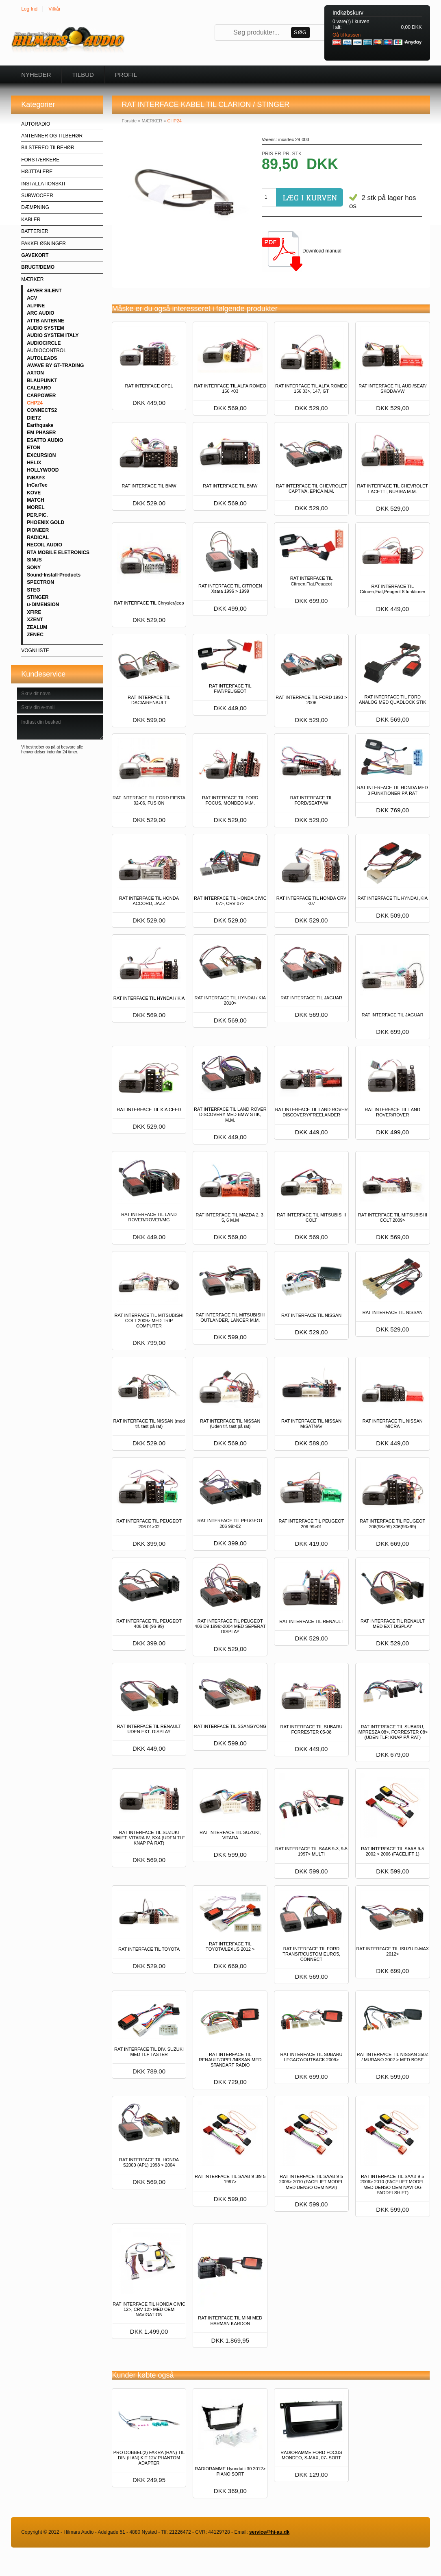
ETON (33, 447)
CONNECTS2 (42, 410)
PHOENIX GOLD (45, 522)
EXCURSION (41, 455)
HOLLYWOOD (43, 470)
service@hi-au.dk (269, 2532)
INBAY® (36, 478)
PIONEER (38, 530)
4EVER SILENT (44, 291)
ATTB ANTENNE (45, 321)
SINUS (34, 560)
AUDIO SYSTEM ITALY (52, 335)
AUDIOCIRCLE (44, 343)
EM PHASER (41, 432)
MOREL (35, 507)
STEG (33, 590)
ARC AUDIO (40, 313)
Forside (129, 120)
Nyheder (36, 74)
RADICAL (38, 537)
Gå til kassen (346, 35)
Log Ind (29, 9)
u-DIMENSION (43, 604)
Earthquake (40, 425)
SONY (34, 567)
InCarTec (37, 485)
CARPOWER (41, 395)
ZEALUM (37, 627)
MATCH (35, 500)
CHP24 (35, 403)
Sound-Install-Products (53, 575)
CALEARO (39, 388)
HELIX (34, 463)
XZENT (35, 619)
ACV (32, 298)
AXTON (35, 373)
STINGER (37, 597)
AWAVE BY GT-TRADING (55, 365)
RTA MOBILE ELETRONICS (58, 552)
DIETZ (34, 418)
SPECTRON (40, 582)
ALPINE (36, 306)
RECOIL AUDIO (44, 545)
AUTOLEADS (42, 358)
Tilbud (82, 74)
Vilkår (54, 9)
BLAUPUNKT (42, 380)
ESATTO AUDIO (45, 440)
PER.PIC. (37, 515)
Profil (126, 74)
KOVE (34, 493)
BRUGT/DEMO (37, 267)
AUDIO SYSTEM (45, 328)
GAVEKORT (34, 255)
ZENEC (35, 634)
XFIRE (34, 612)
